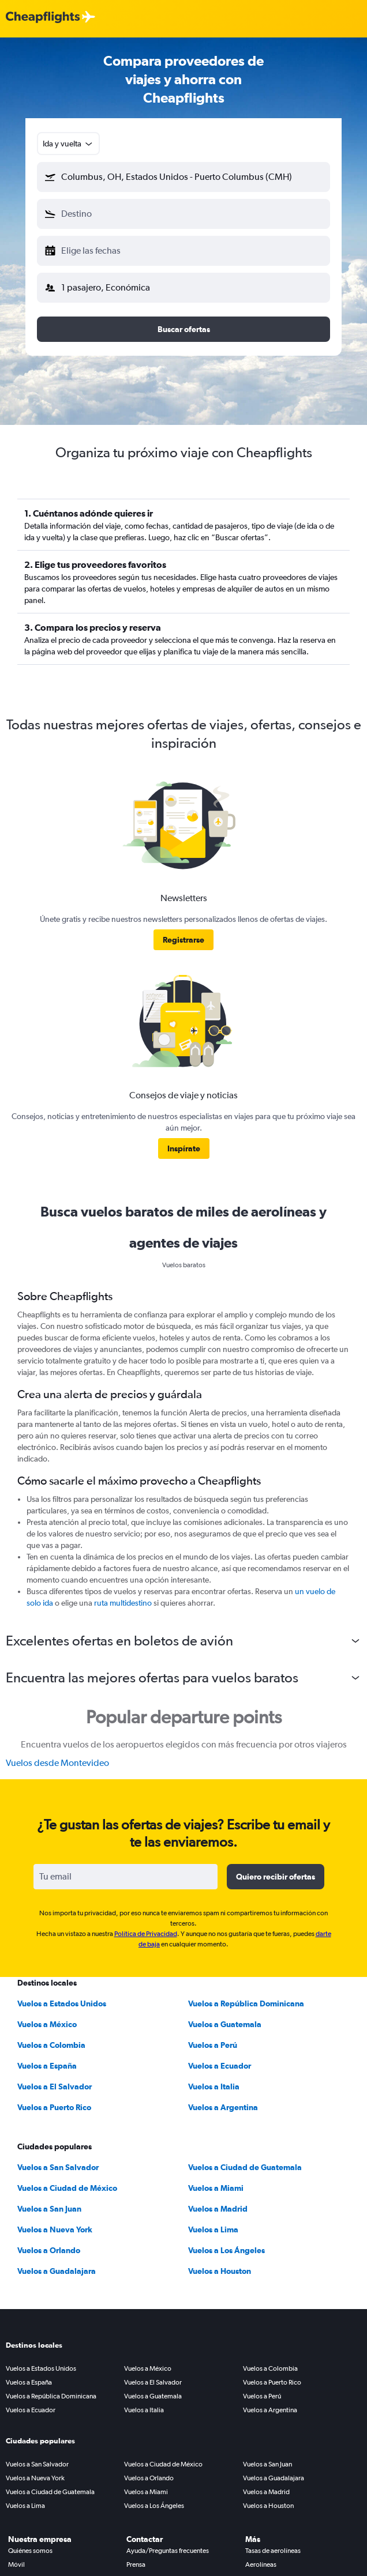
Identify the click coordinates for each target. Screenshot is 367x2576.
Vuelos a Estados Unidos (61, 2003)
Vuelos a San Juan (49, 2208)
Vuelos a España (47, 2065)
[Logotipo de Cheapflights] (43, 17)
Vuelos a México (47, 2024)
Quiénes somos (30, 2551)
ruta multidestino (123, 1602)
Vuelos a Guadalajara (56, 2271)
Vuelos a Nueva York (54, 2229)
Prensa (135, 2564)
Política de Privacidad (145, 1934)
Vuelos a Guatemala (224, 2024)
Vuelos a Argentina (223, 2107)
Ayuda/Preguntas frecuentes (167, 2551)
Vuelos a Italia (213, 2086)
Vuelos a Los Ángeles (226, 2250)
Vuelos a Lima (213, 2229)
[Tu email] (125, 1877)
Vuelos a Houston (219, 2271)
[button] (183, 177)
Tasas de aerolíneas (273, 2551)
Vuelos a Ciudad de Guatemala (245, 2167)
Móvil (16, 2564)
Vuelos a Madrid (218, 2208)
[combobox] (68, 143)
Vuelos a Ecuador (219, 2065)
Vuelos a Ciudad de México (67, 2188)
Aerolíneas (260, 2564)
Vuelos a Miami (216, 2188)
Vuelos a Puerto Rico (54, 2107)
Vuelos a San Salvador (58, 2167)
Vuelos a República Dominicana (246, 2003)
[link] (183, 939)
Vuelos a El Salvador (54, 2086)
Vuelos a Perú (212, 2045)
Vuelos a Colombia (51, 2045)
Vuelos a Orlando (48, 2250)
